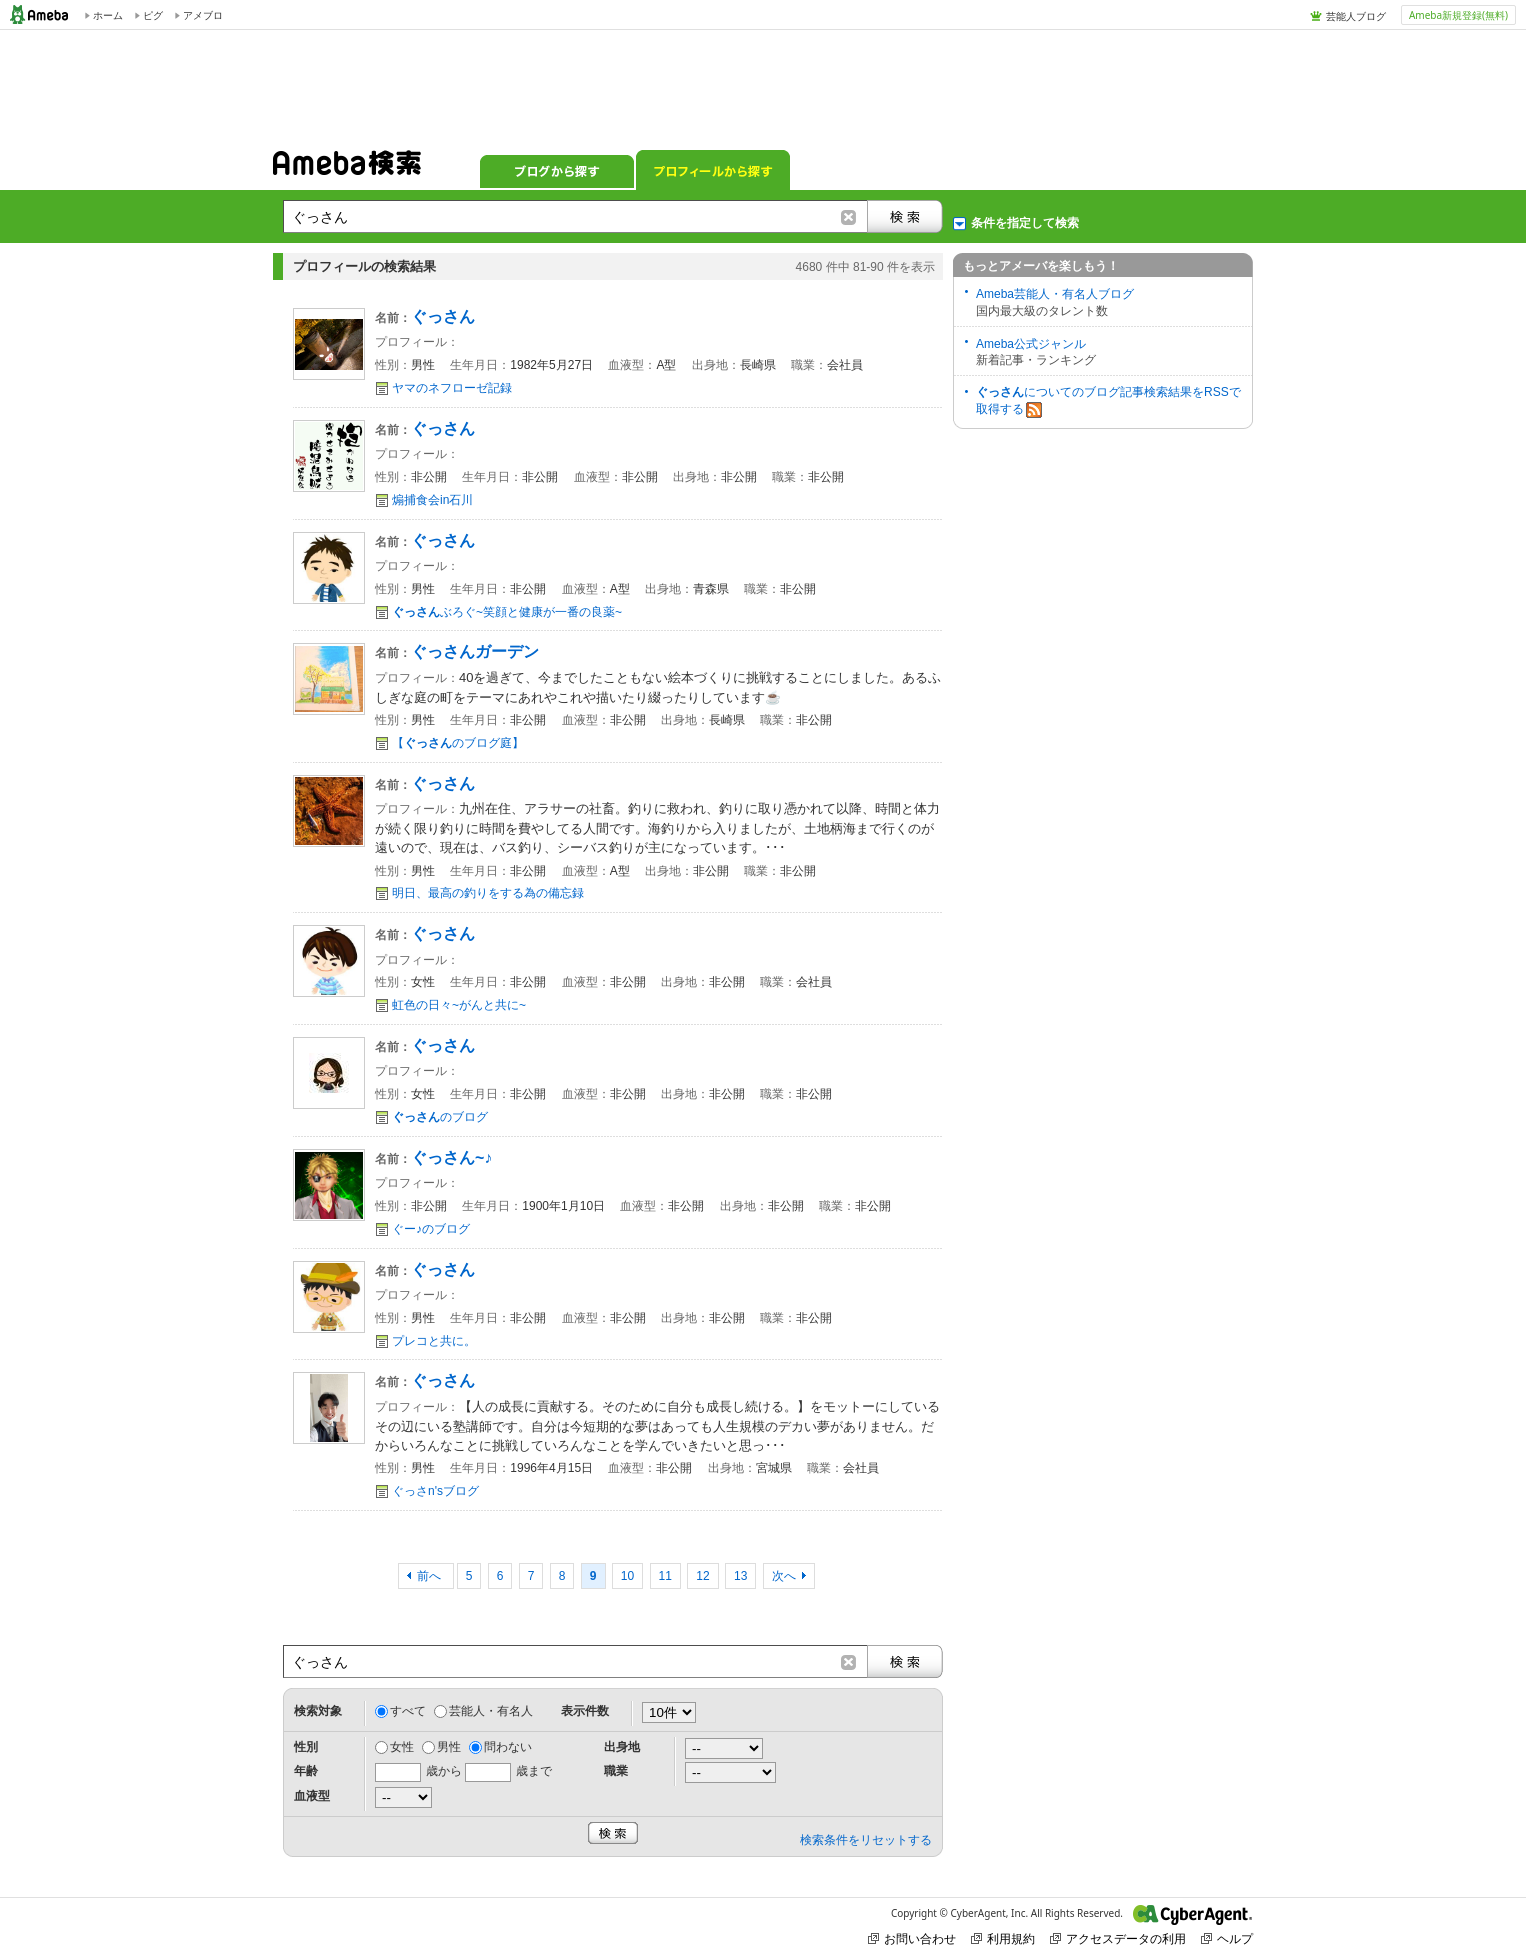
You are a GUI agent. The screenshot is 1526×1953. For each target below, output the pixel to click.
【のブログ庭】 (458, 743)
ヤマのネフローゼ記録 (452, 388)
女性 (402, 1747)
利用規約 (1003, 1938)
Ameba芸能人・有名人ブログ (1055, 294)
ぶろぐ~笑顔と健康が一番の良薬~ (507, 612)
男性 (449, 1747)
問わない (508, 1747)
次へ (784, 1576)
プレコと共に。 (434, 1341)
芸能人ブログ (1356, 16)
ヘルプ (1227, 1938)
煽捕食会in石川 (432, 500)
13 (740, 1576)
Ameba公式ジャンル (1031, 344)
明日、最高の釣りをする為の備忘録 (488, 893)
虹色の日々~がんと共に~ (459, 1005)
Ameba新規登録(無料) (1458, 15)
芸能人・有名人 (491, 1711)
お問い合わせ (912, 1938)
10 (627, 1576)
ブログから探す (557, 170)
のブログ (440, 1117)
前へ (430, 1576)
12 (702, 1576)
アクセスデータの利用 (1118, 1938)
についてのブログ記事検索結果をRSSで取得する (1108, 401)
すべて (408, 1711)
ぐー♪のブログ (431, 1229)
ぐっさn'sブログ (435, 1491)
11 (665, 1576)
